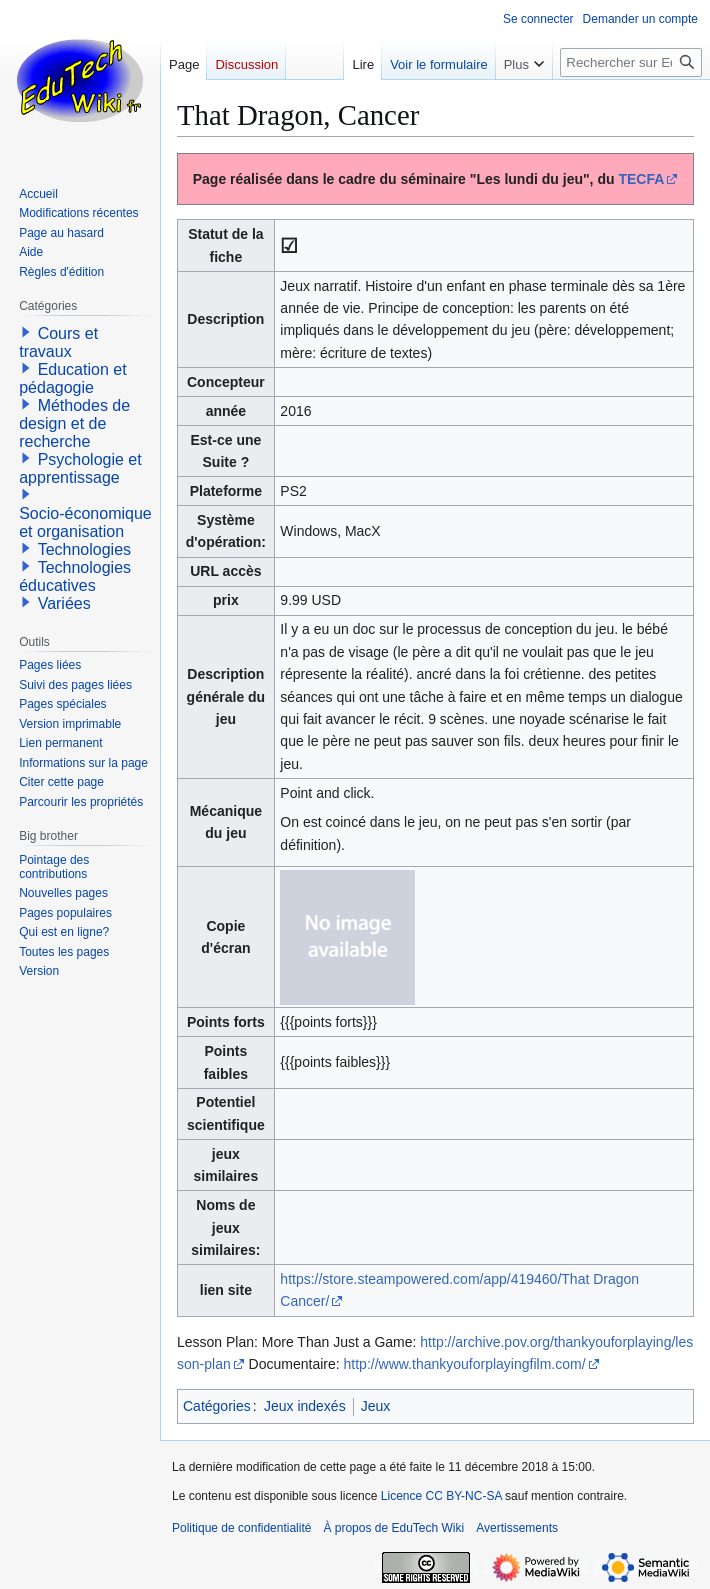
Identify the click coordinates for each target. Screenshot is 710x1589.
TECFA (641, 179)
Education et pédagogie (72, 378)
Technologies (84, 549)
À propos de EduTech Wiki (393, 1528)
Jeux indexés (305, 1406)
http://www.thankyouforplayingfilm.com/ (465, 1364)
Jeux (376, 1406)
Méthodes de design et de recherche (74, 423)
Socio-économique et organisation (85, 522)
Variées (64, 603)
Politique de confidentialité (241, 1528)
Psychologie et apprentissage (80, 468)
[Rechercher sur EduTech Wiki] (631, 62)
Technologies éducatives (75, 576)
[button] (26, 332)
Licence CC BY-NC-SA (441, 1496)
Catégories (217, 1406)
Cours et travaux (58, 342)
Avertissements (517, 1528)
